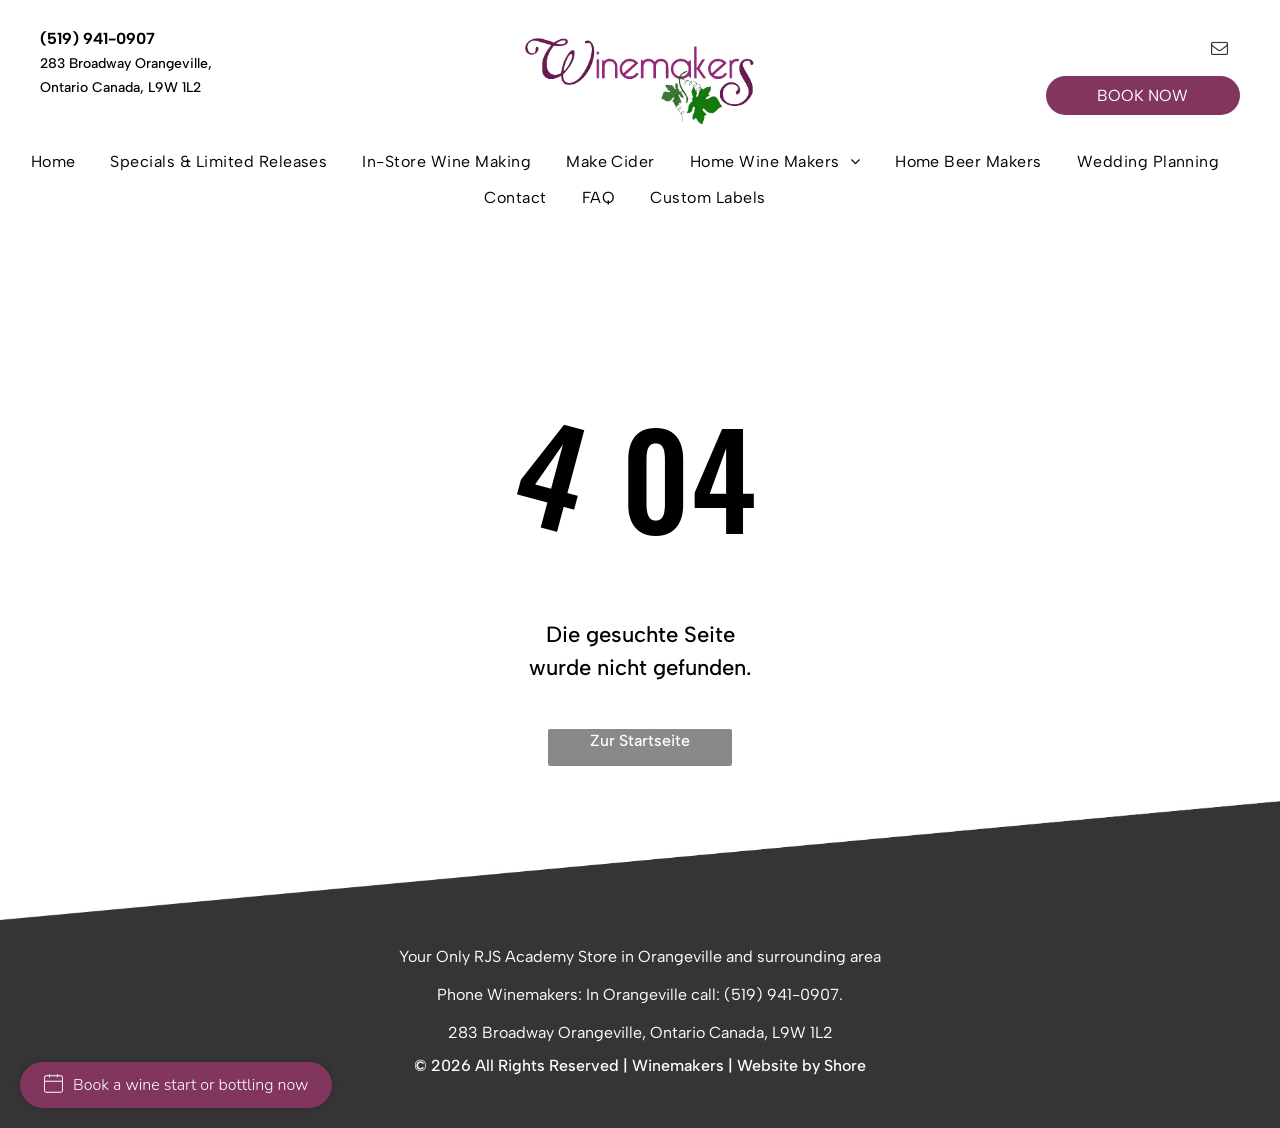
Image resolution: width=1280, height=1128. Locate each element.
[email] (1219, 51)
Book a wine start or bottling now (176, 1085)
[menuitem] (61, 168)
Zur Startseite (640, 740)
